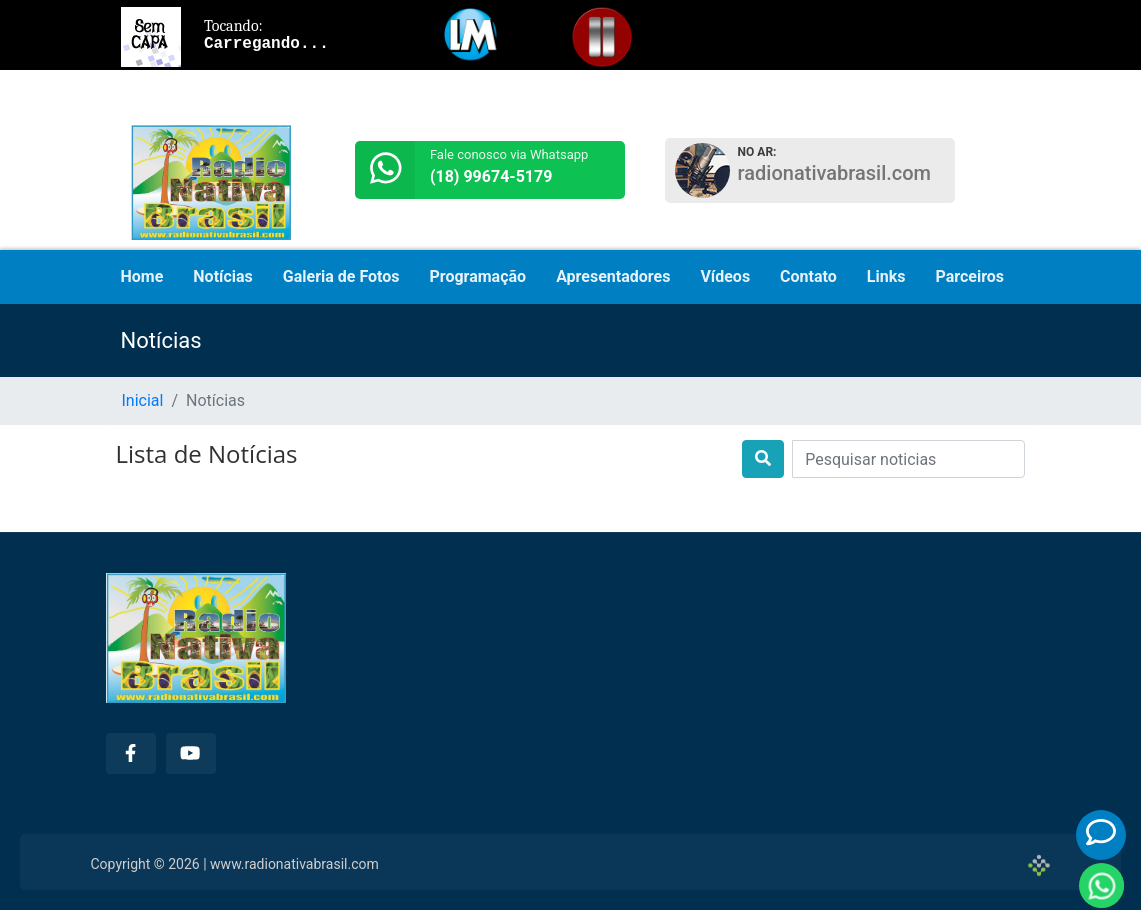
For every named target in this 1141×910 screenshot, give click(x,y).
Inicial (143, 400)
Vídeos (725, 276)
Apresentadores (613, 276)
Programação (478, 276)
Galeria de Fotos (341, 276)
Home (142, 276)
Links (886, 276)
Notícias (222, 276)
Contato (808, 276)
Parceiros (969, 276)
